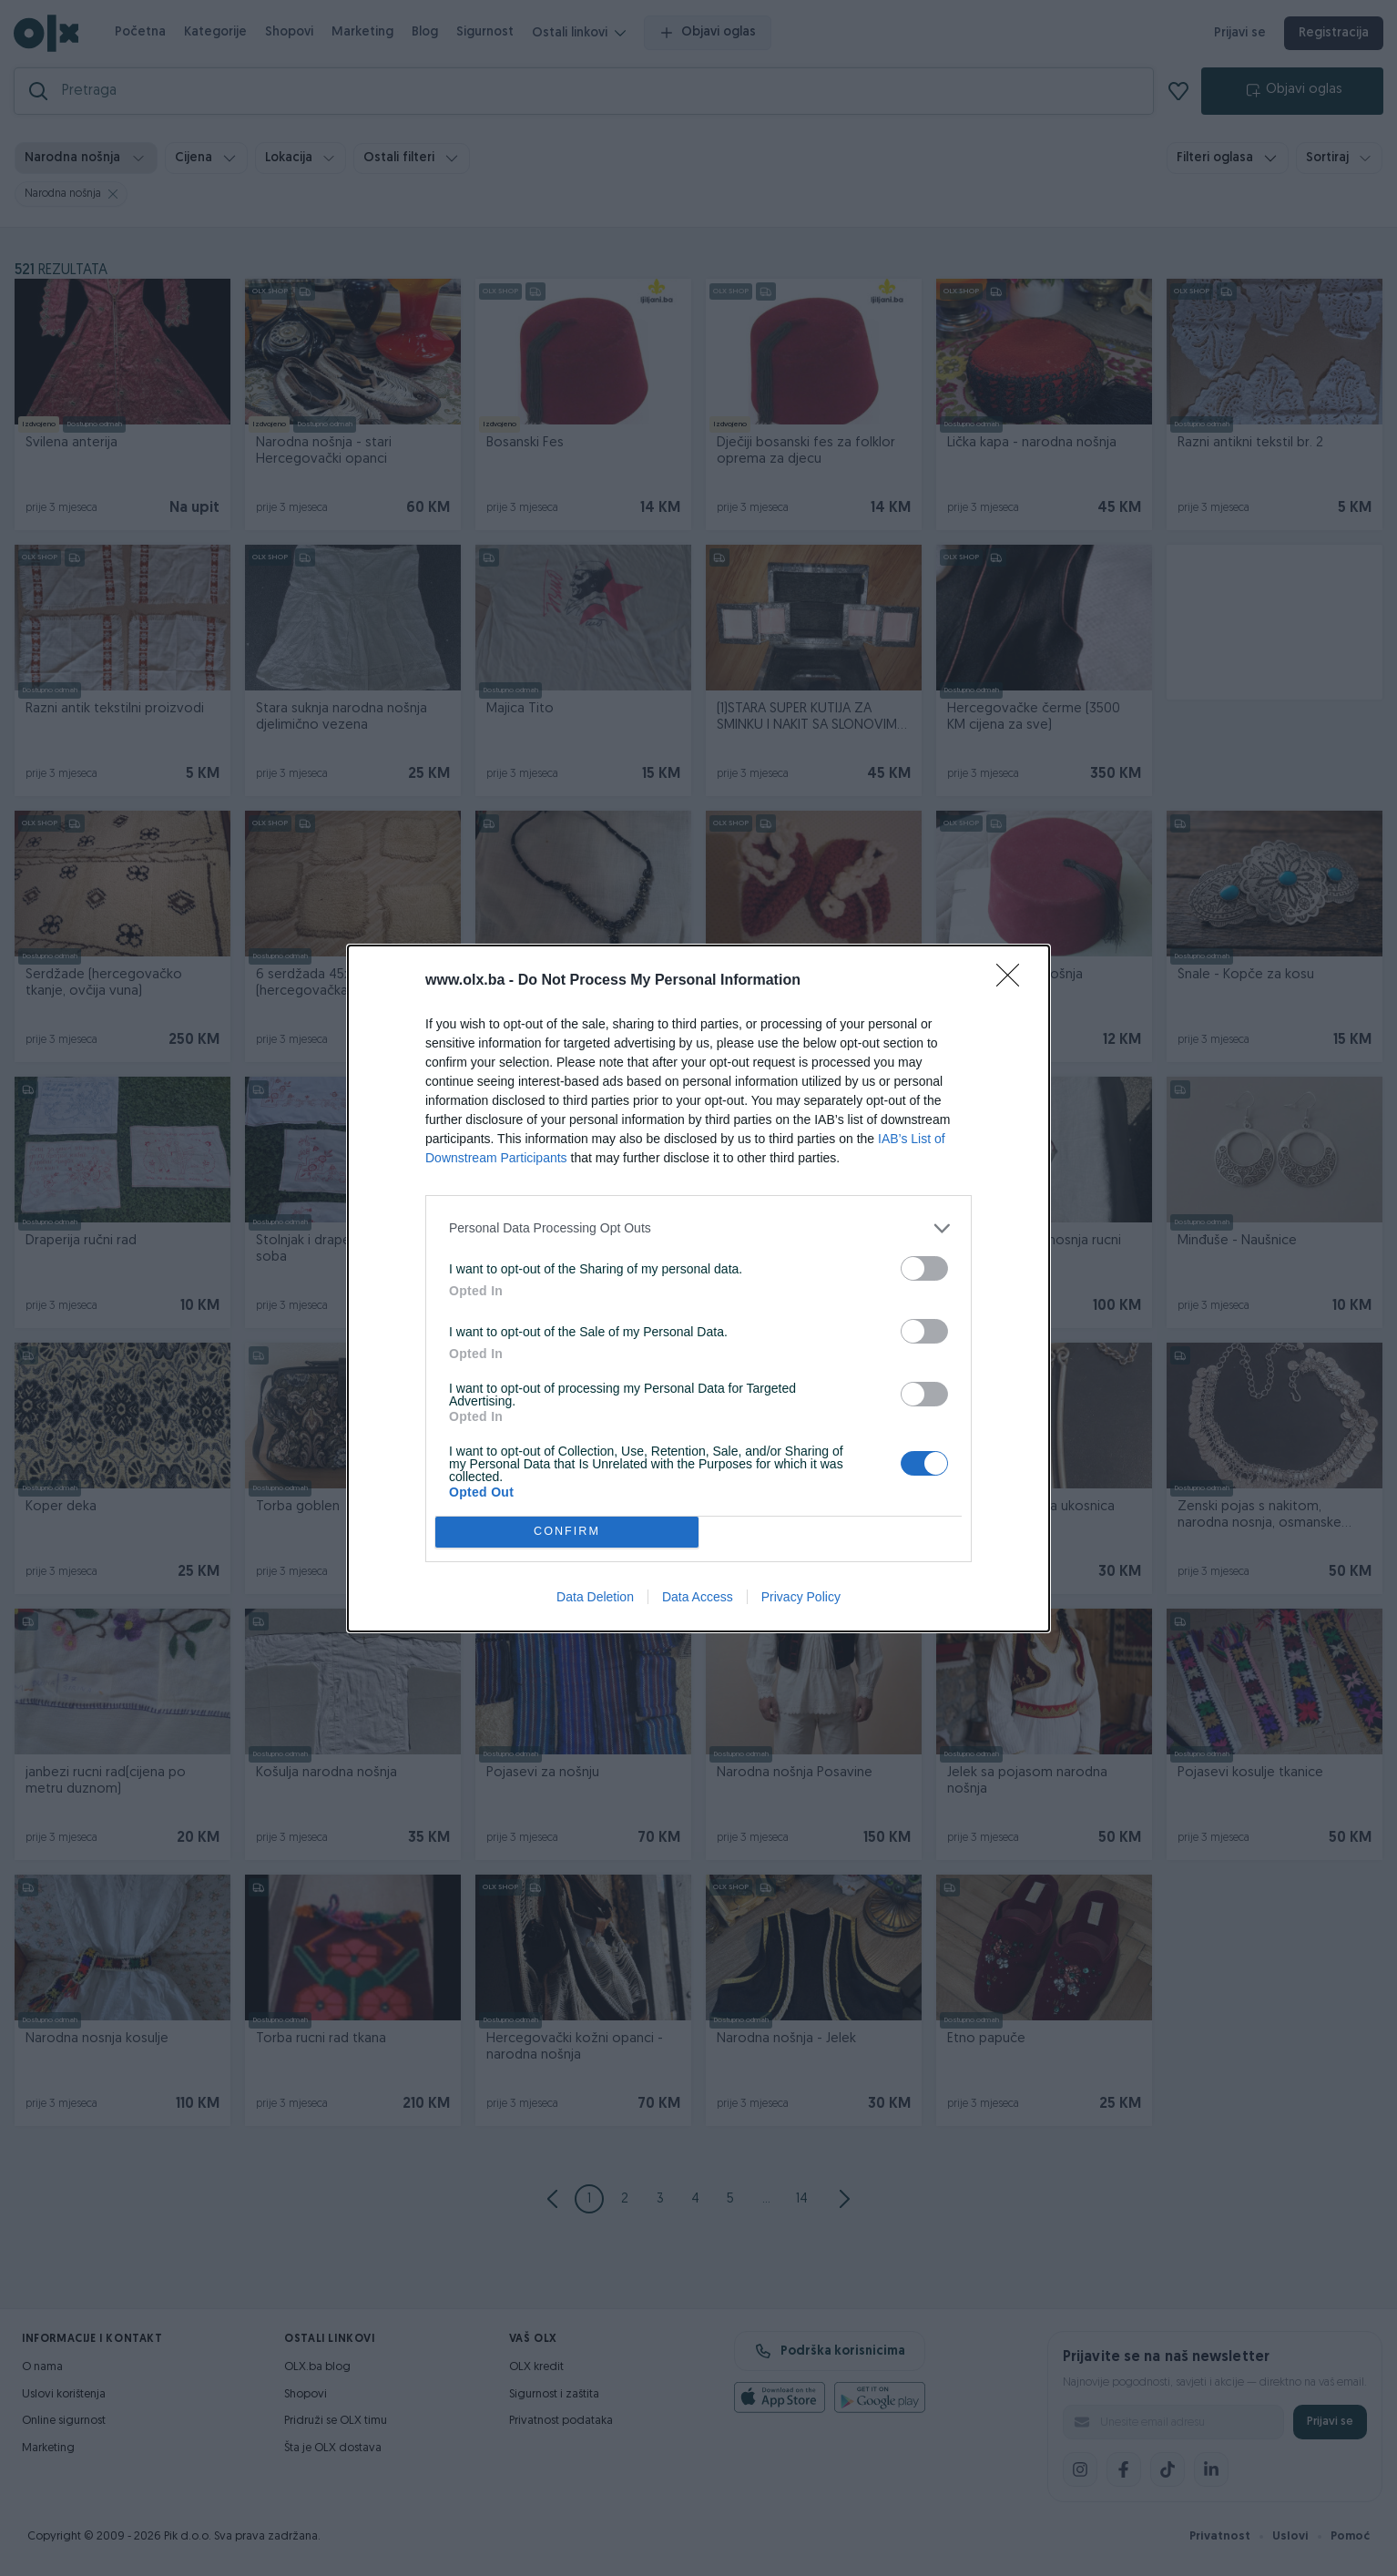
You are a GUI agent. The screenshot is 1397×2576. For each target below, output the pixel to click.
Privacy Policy (801, 1597)
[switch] (924, 1268)
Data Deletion (595, 1597)
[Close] (1013, 981)
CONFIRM (567, 1531)
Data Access (697, 1597)
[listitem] (698, 1228)
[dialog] (698, 1288)
